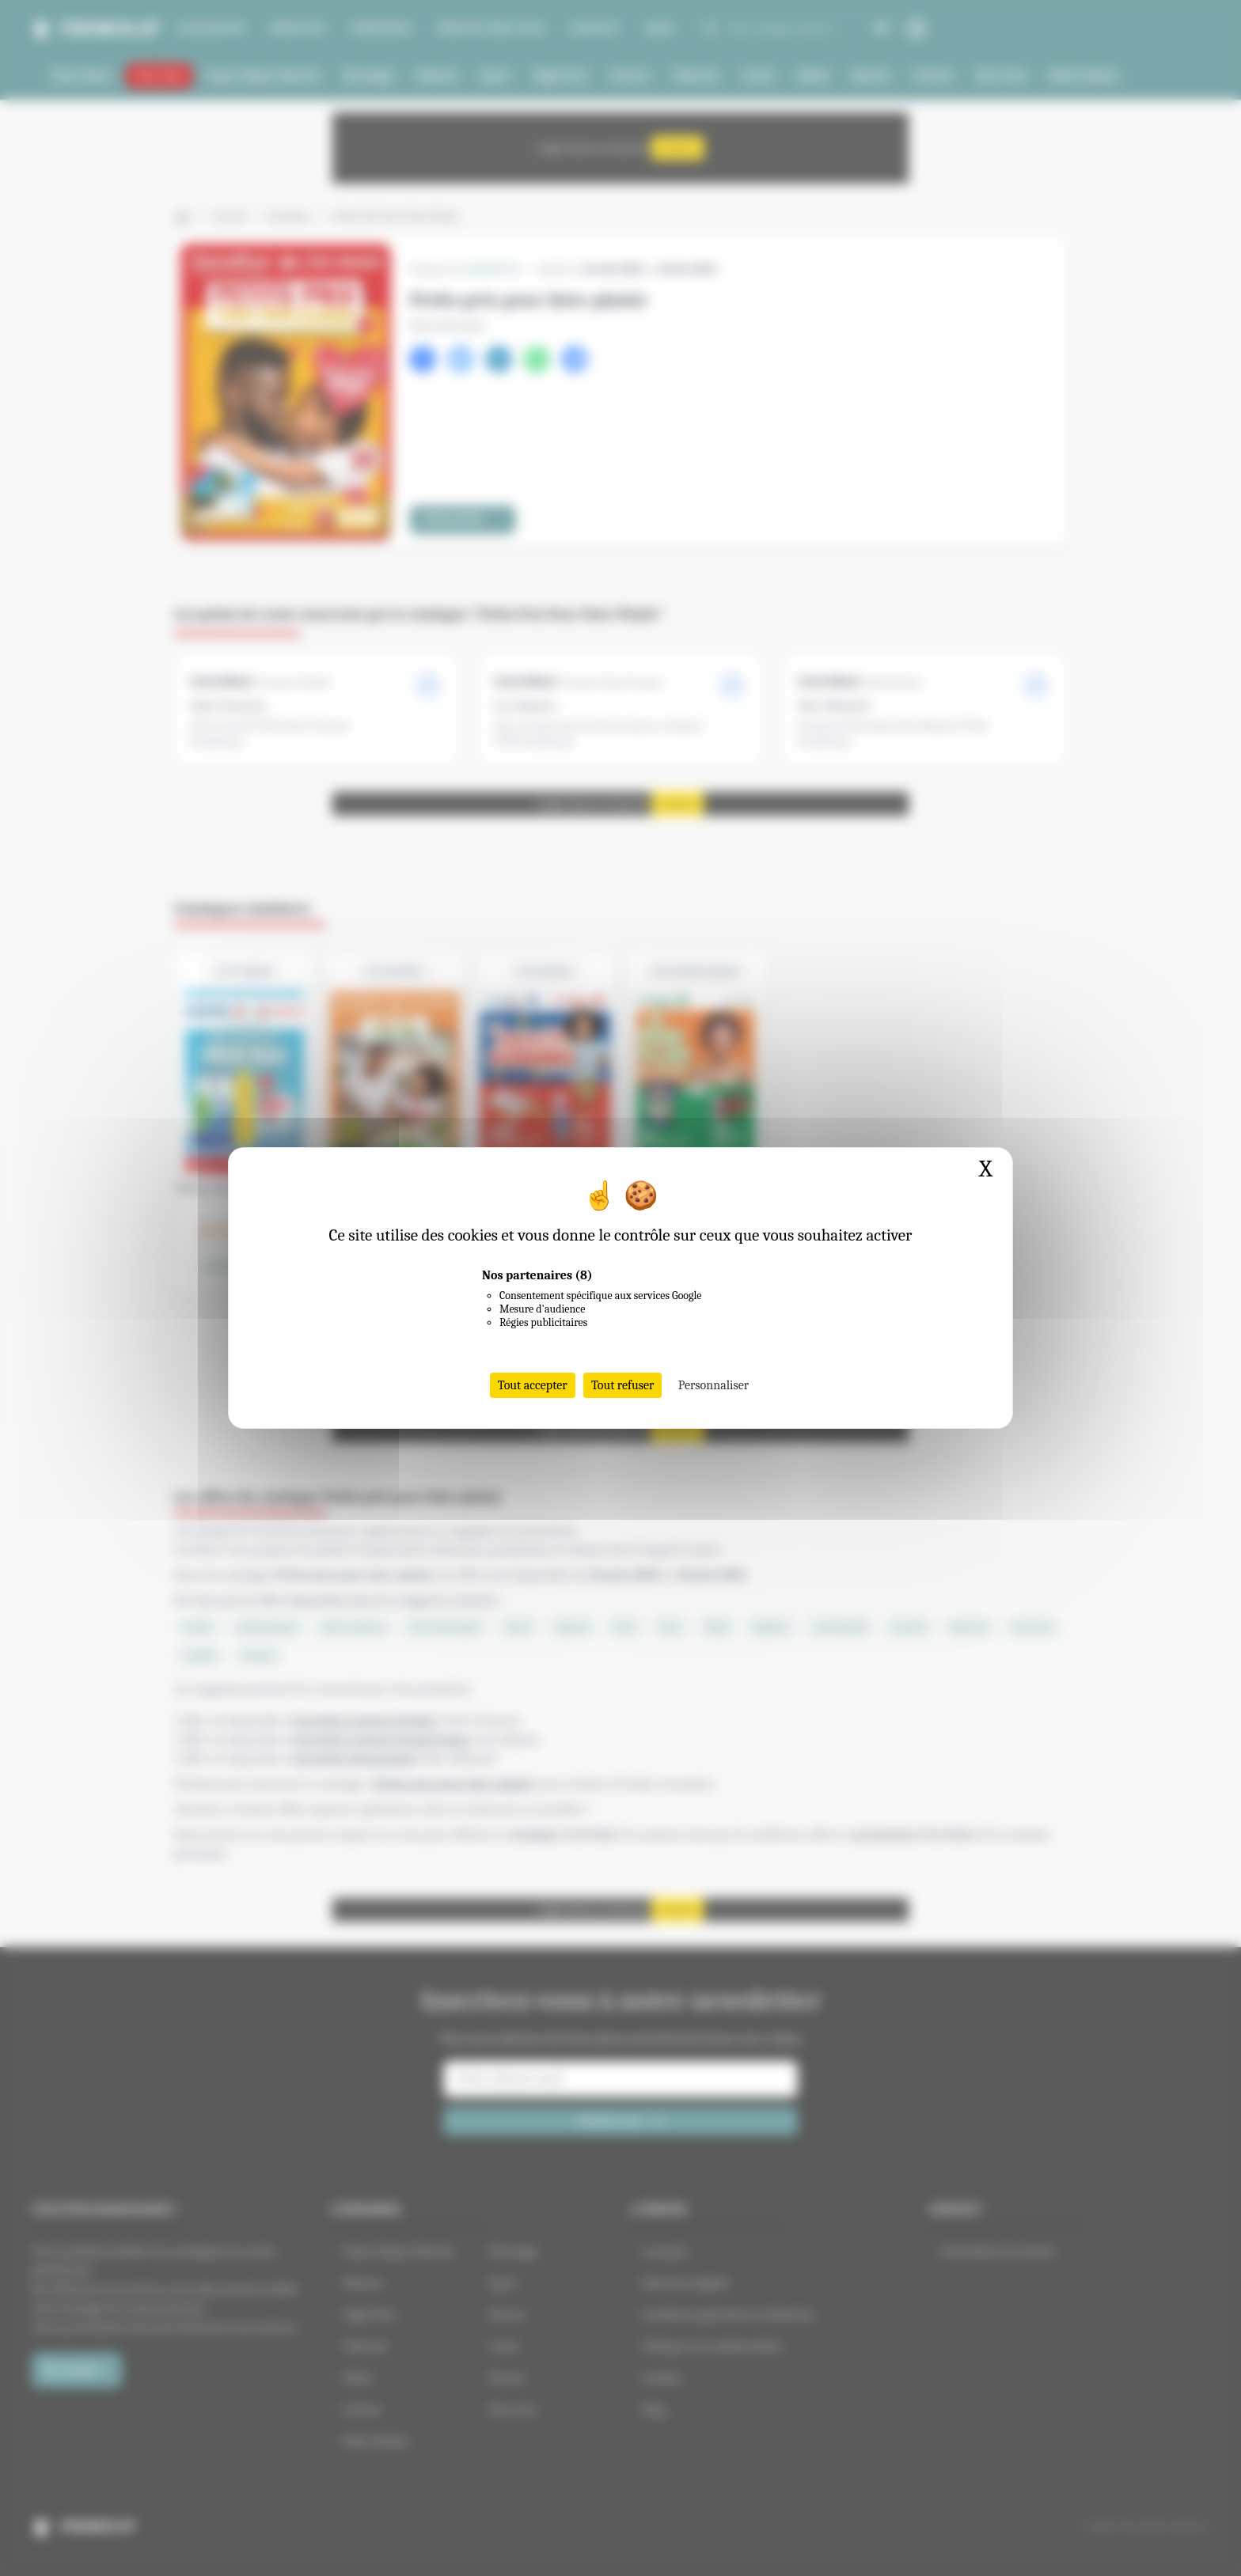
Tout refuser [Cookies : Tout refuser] (623, 1385)
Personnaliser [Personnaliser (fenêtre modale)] (713, 1385)
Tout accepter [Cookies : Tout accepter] (532, 1385)
